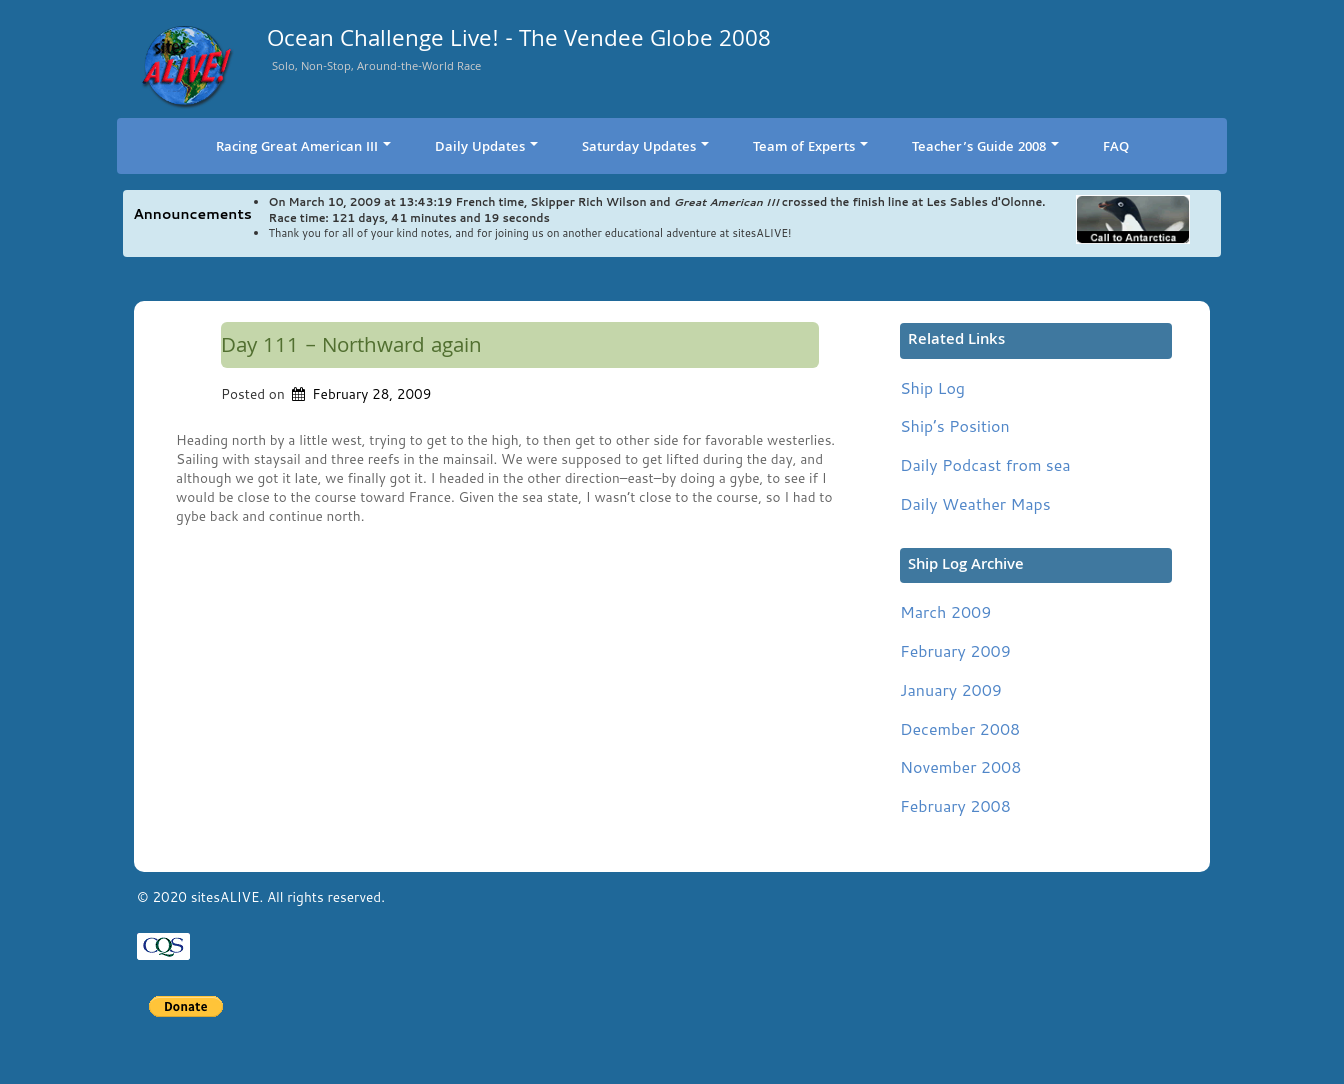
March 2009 (945, 611)
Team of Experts (810, 148)
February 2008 (955, 805)
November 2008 (960, 766)
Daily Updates (486, 148)
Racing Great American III (303, 148)
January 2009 (951, 689)
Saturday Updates (645, 148)
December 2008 (960, 728)
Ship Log (932, 387)
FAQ (1116, 148)
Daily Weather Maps (975, 503)
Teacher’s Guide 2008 (985, 148)
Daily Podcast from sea (985, 464)
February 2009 (955, 650)
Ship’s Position (955, 425)
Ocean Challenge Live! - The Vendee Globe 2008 (519, 42)
